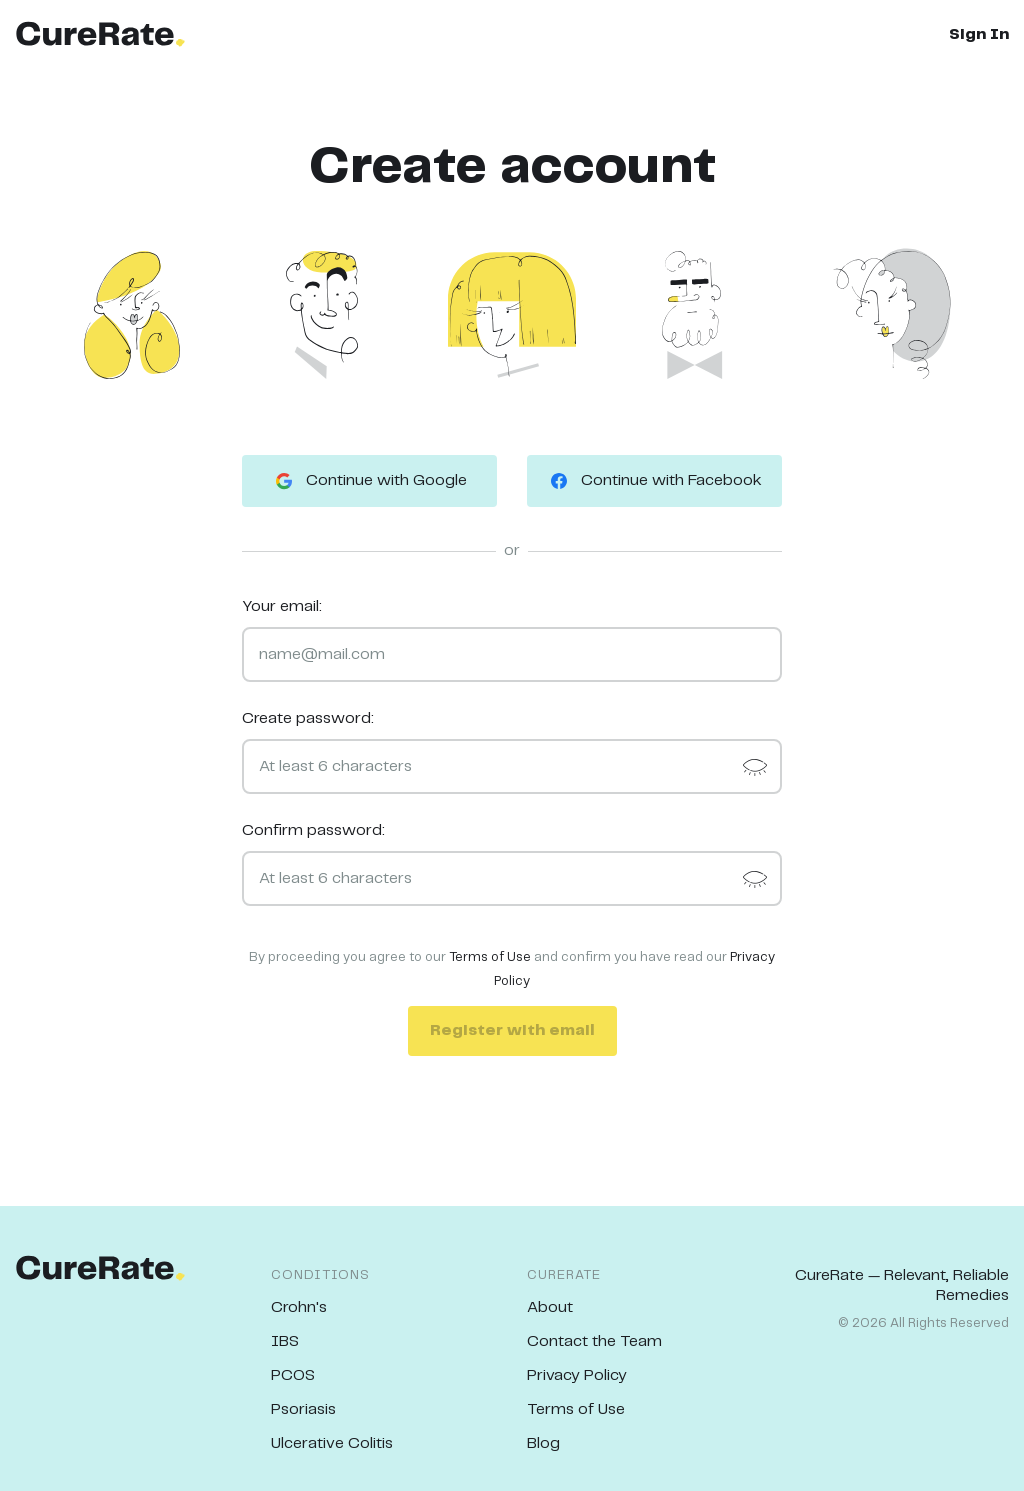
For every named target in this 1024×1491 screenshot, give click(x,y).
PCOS (293, 1375)
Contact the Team (594, 1341)
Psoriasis (303, 1409)
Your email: (282, 606)
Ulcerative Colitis (332, 1443)
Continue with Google (369, 481)
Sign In (979, 34)
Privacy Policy (577, 1375)
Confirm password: (313, 830)
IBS (285, 1341)
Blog (543, 1443)
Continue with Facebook (654, 481)
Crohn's (299, 1307)
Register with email (512, 1030)
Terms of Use (490, 957)
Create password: (308, 718)
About (550, 1307)
